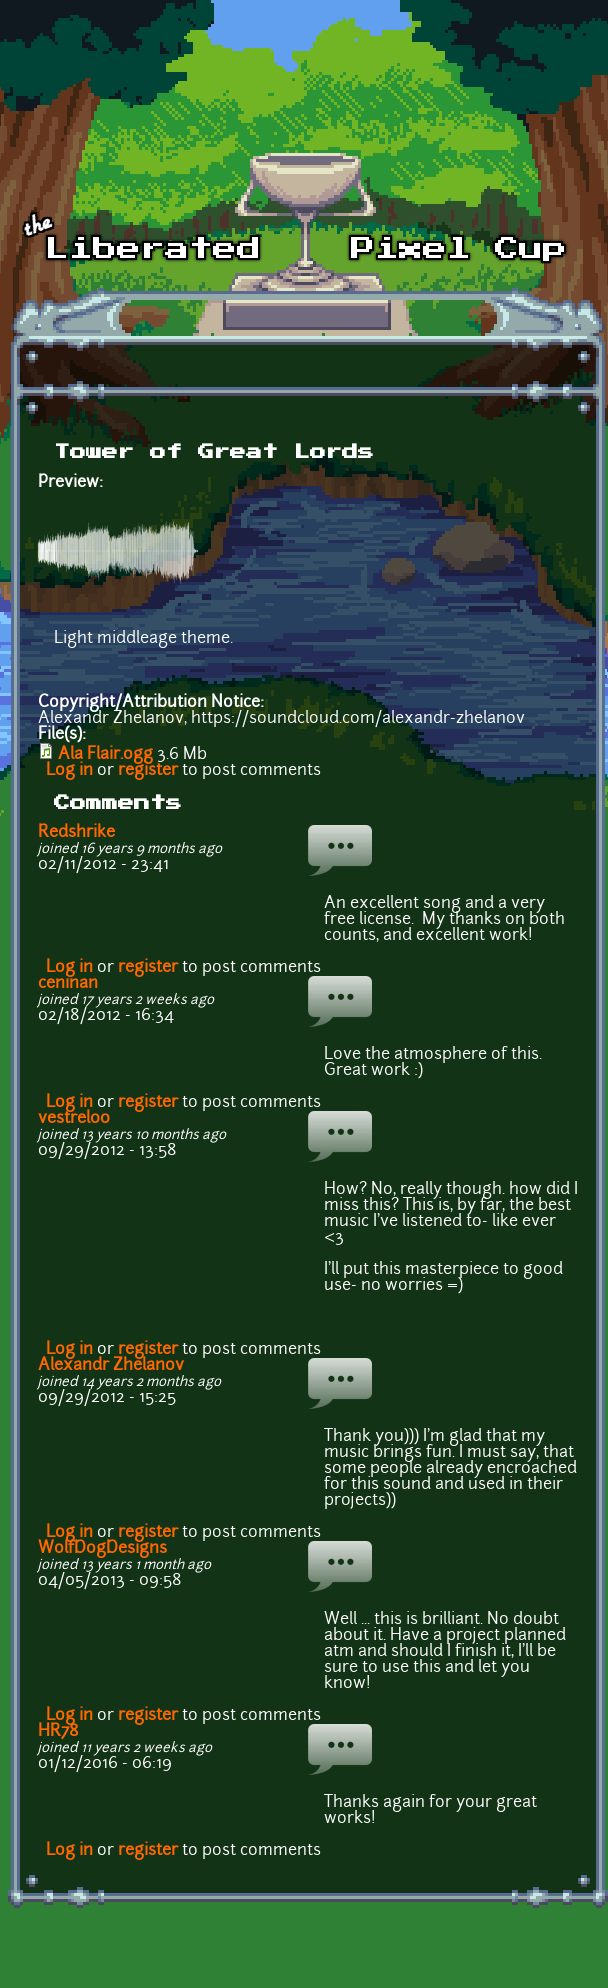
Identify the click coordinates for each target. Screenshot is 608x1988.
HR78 (58, 1732)
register (148, 771)
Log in (69, 771)
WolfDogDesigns (102, 1549)
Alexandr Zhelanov (111, 1366)
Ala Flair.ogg (105, 755)
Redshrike (76, 833)
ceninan (68, 984)
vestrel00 (74, 1119)
